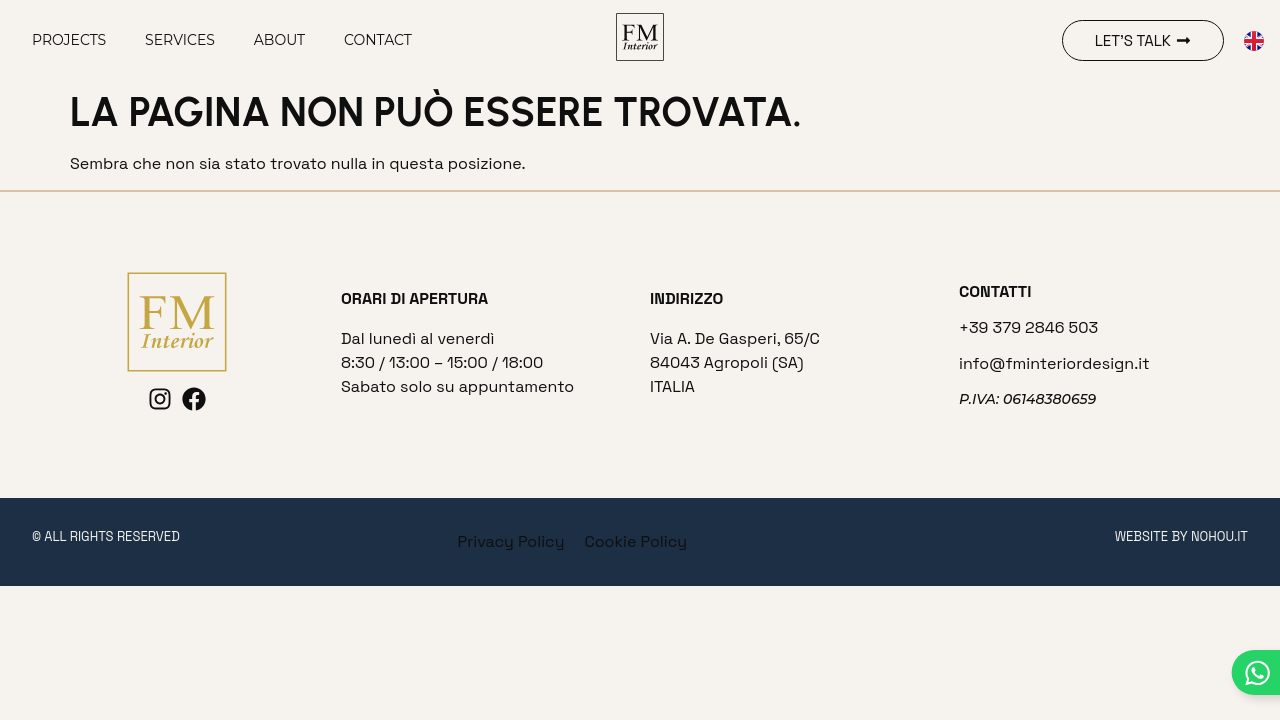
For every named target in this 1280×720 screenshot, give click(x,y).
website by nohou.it (1181, 536)
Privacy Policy (511, 541)
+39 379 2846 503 (1028, 327)
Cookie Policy (635, 541)
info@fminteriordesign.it (1054, 363)
